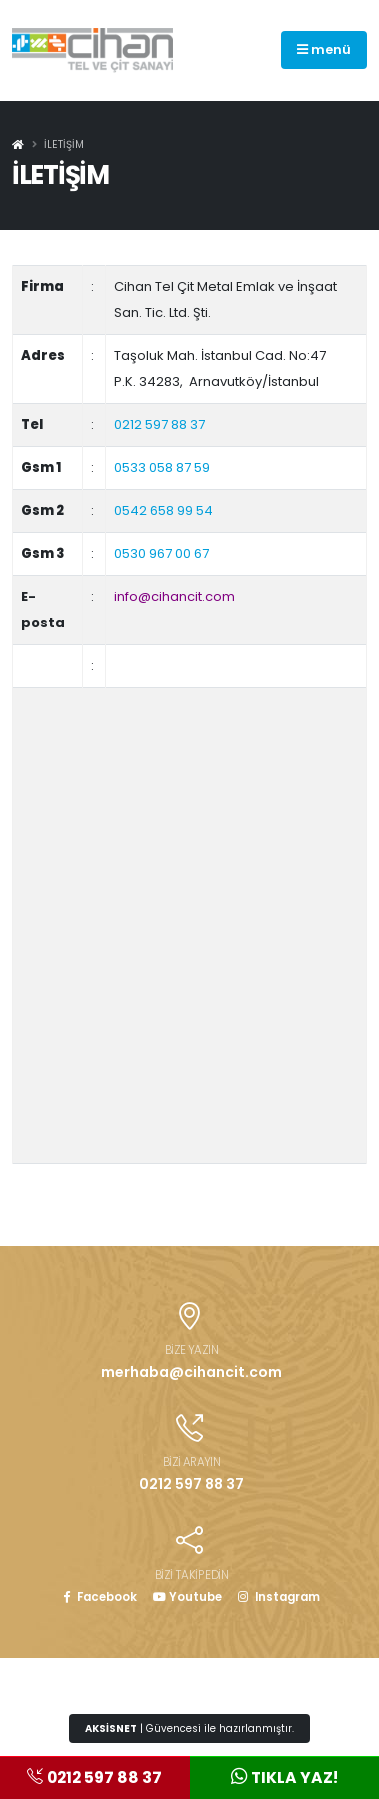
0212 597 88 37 (159, 424)
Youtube (187, 1597)
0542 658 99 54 (163, 510)
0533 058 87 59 (162, 467)
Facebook (100, 1597)
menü (324, 49)
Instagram (279, 1597)
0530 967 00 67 (161, 553)
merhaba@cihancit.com (191, 1372)
